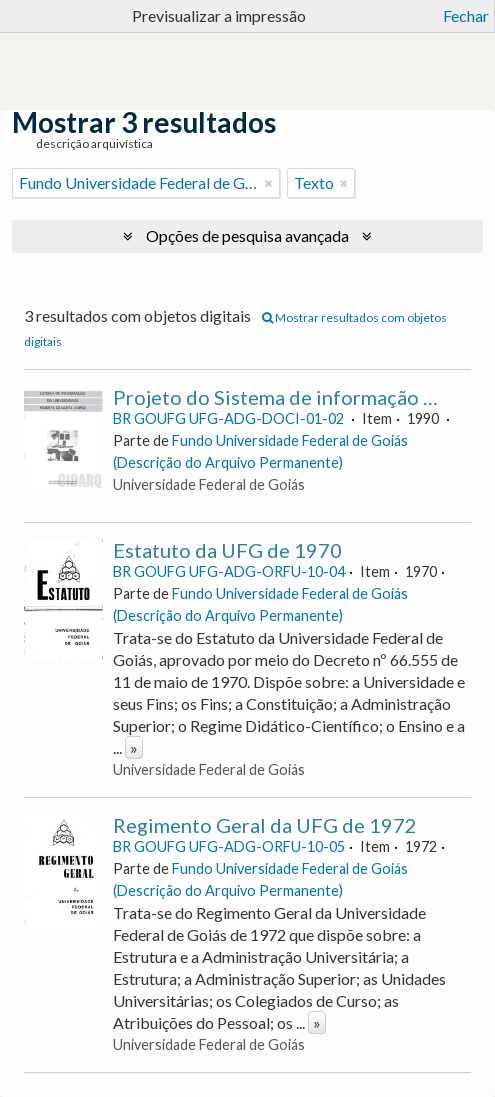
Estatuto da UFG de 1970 (227, 550)
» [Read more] (134, 747)
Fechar (466, 15)
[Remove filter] (269, 183)
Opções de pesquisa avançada (247, 235)
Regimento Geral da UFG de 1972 (265, 825)
